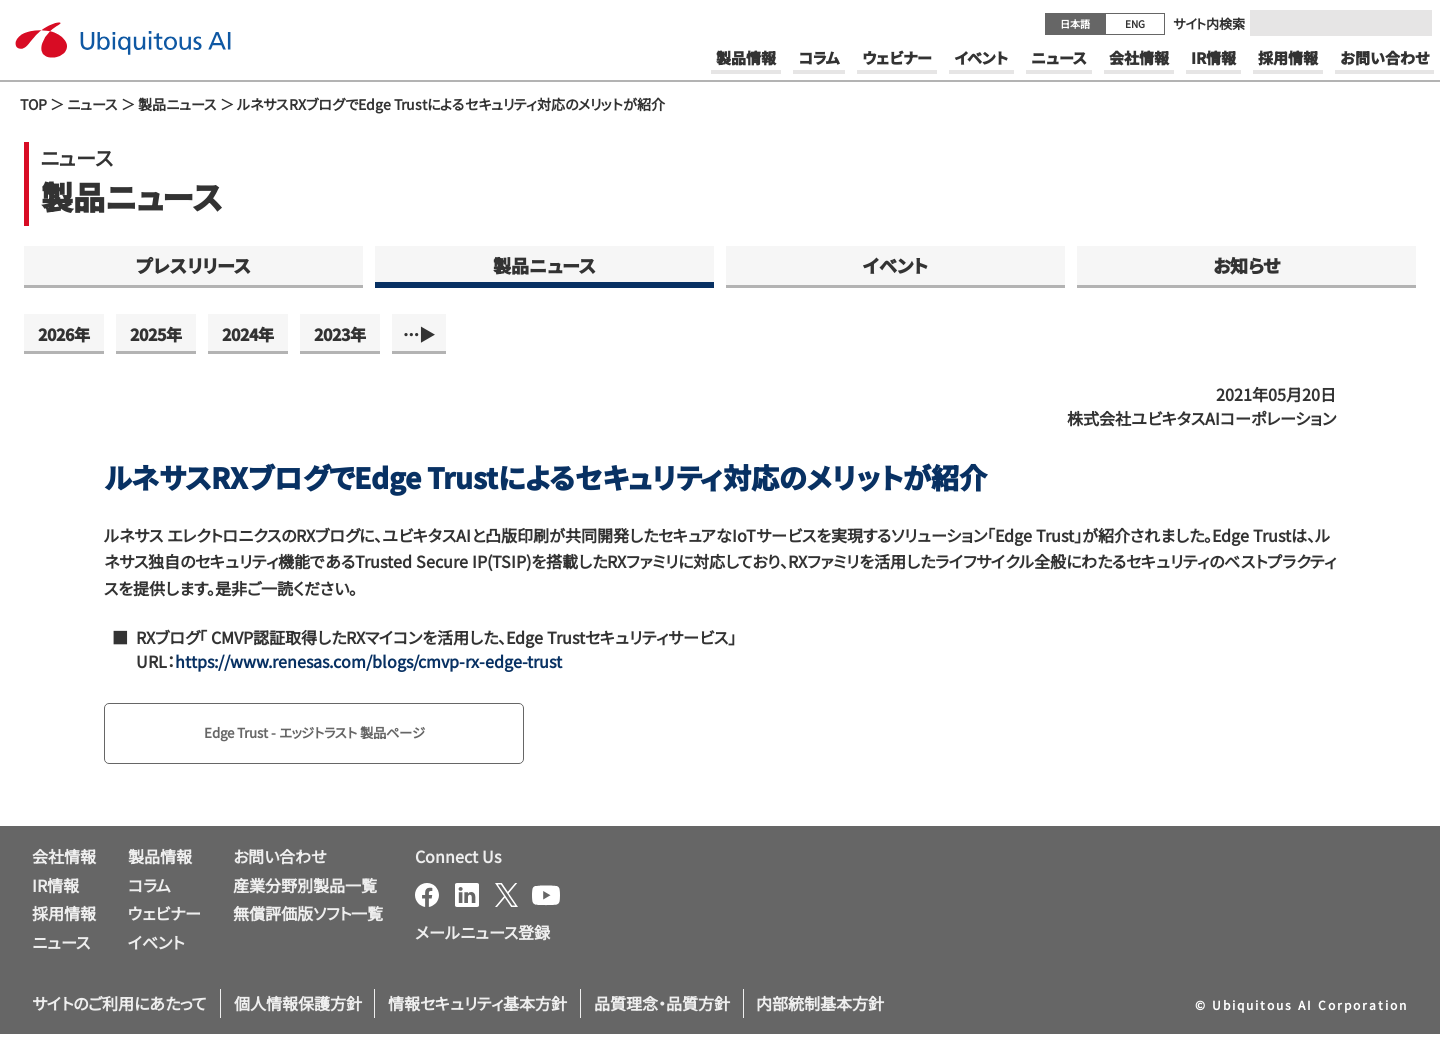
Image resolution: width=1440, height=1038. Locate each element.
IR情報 (55, 889)
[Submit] (1411, 23)
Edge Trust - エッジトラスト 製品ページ (340, 735)
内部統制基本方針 (820, 1007)
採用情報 (64, 918)
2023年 (340, 334)
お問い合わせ (279, 860)
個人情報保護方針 (298, 1007)
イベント (895, 265)
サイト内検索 (1209, 23)
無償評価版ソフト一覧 (308, 918)
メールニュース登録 (482, 936)
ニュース (92, 104)
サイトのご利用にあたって (119, 1007)
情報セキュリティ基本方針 (477, 1007)
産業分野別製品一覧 (305, 889)
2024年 (248, 334)
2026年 (64, 334)
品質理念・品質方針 (662, 1007)
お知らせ (1246, 265)
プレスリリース (193, 265)
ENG (1135, 23)
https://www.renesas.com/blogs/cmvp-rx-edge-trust (368, 661)
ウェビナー (164, 918)
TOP (33, 104)
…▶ (419, 334)
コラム (149, 889)
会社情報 (64, 860)
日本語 (1075, 23)
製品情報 (160, 860)
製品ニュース (177, 104)
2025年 (156, 334)
